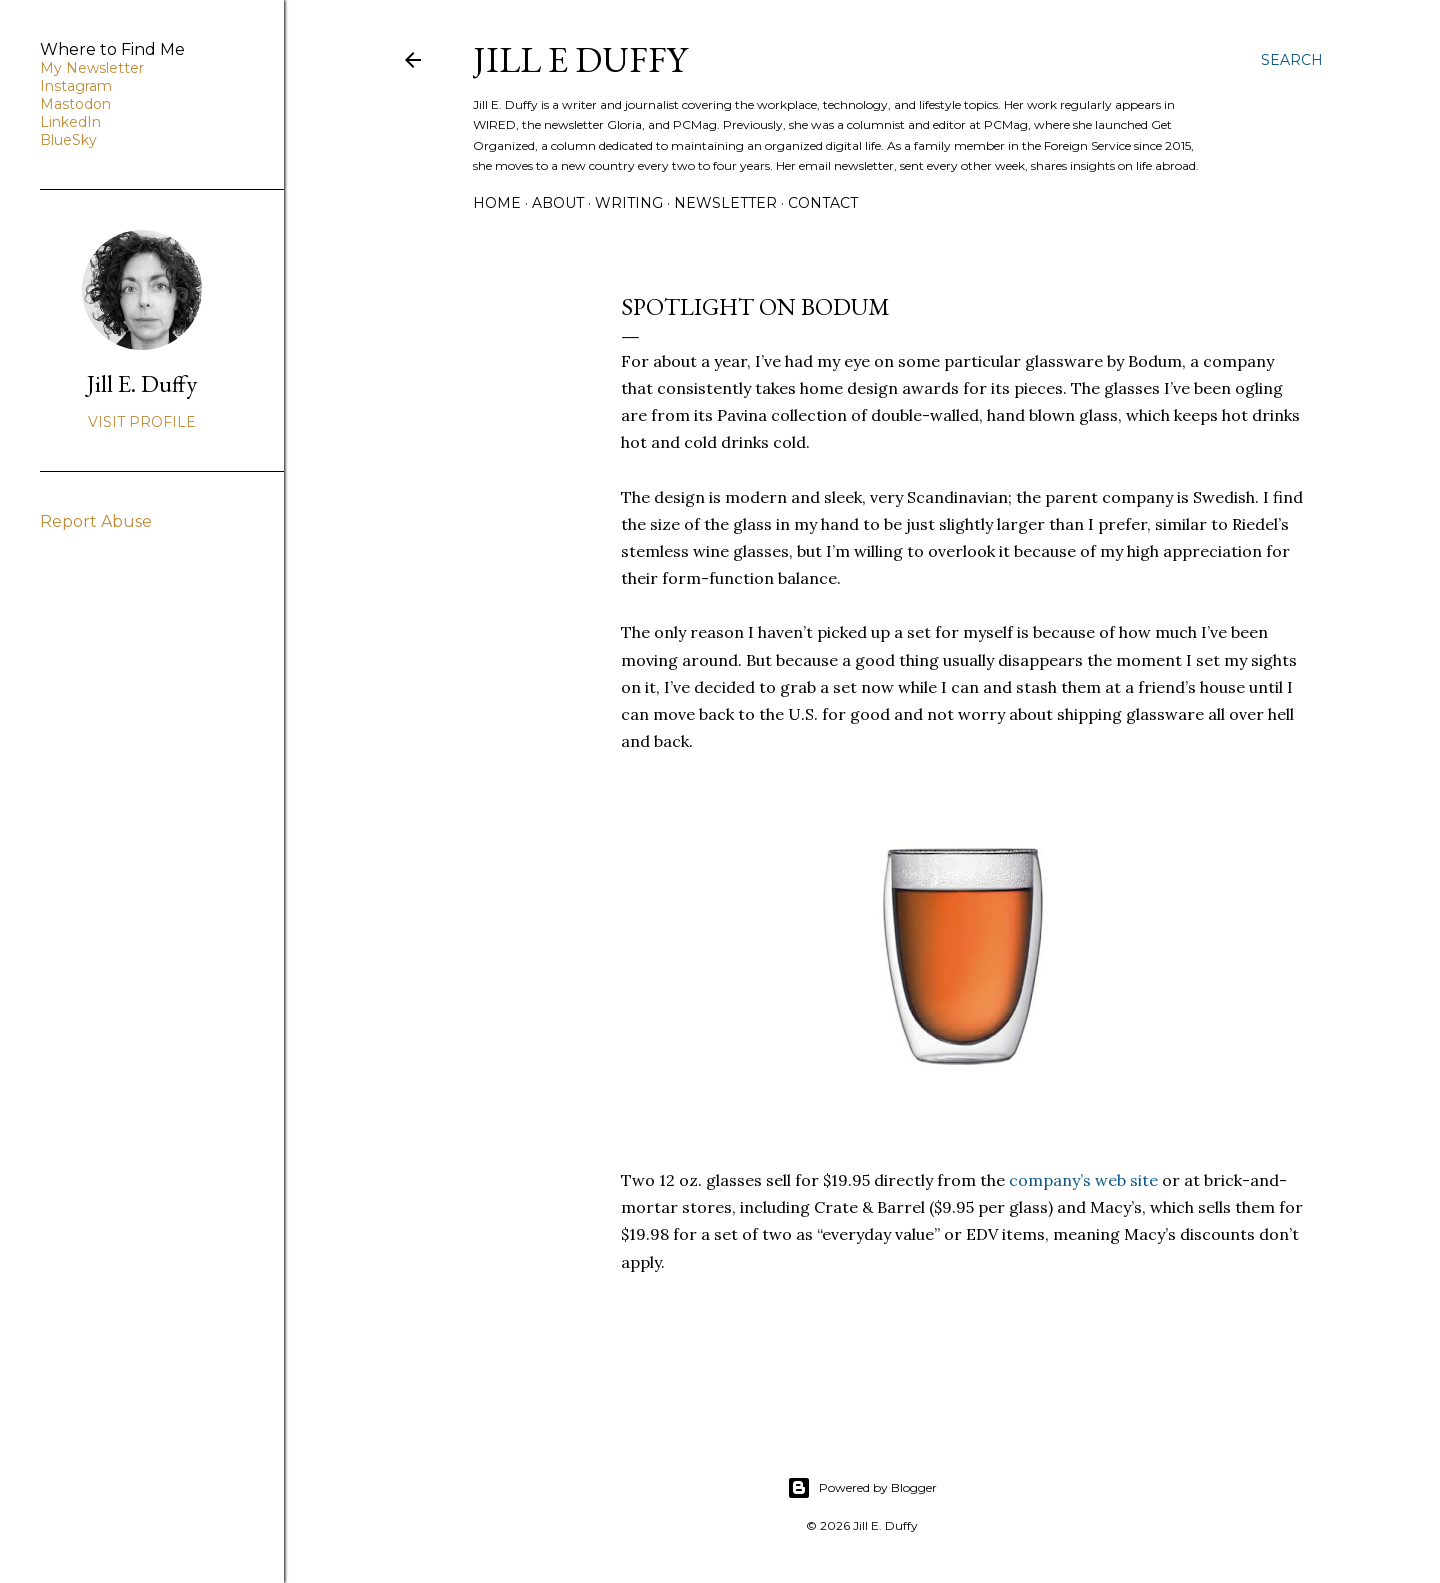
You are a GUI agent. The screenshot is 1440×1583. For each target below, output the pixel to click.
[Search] (1292, 60)
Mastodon (75, 104)
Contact (823, 203)
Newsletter (725, 203)
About (558, 203)
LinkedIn (70, 122)
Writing (629, 203)
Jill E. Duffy (142, 383)
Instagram (76, 86)
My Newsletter (92, 68)
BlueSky (68, 140)
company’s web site (1083, 1180)
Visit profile (142, 422)
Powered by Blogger (862, 1488)
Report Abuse (96, 521)
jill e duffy (580, 59)
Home (497, 203)
